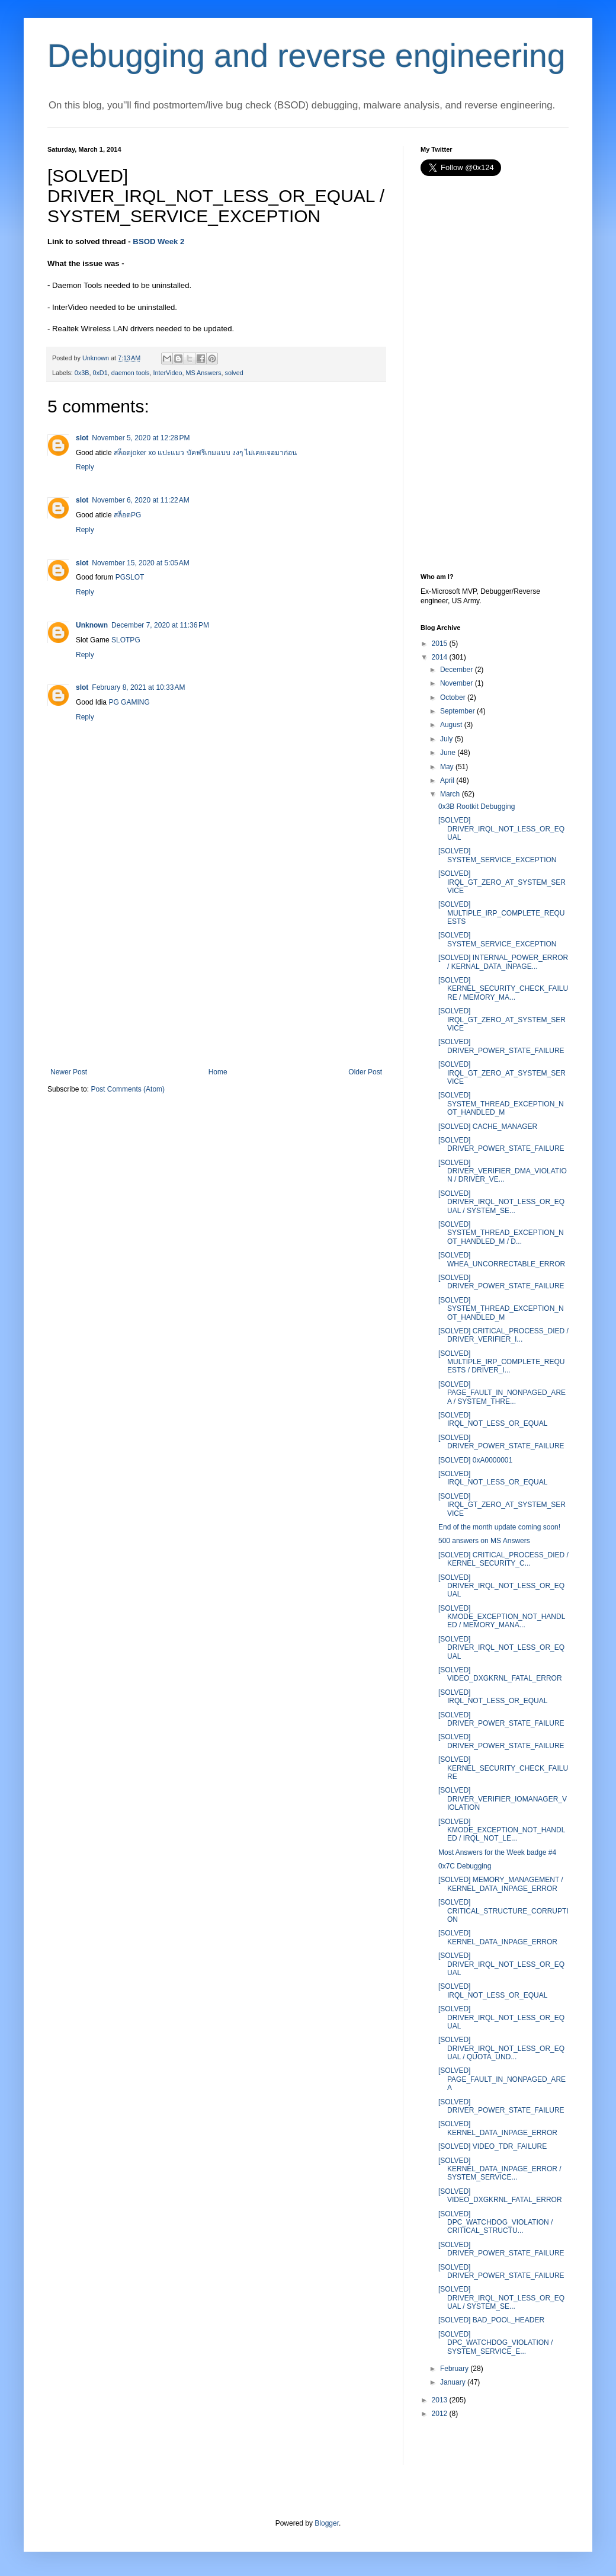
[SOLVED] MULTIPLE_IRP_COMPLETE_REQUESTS (501, 913)
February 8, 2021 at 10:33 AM (138, 687)
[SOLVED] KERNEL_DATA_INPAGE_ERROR (497, 1937)
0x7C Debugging (464, 1866)
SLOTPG (125, 640)
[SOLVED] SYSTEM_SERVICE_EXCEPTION (497, 855)
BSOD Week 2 (158, 241)
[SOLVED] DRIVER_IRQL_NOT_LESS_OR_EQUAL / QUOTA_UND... (501, 2048)
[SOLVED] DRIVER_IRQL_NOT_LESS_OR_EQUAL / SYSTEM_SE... (501, 1202)
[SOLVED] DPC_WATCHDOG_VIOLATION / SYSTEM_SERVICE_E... (495, 2343)
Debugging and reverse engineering (306, 55)
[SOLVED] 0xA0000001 (475, 1460)
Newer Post (68, 1072)
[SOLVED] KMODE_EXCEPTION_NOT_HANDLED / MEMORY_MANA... (501, 1617)
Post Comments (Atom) (128, 1089)
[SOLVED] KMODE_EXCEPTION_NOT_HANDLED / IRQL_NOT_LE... (501, 1830)
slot (82, 438)
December (456, 669)
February (454, 2368)
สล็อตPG (127, 515)
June (447, 752)
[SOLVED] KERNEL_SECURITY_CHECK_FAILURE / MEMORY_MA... (503, 988)
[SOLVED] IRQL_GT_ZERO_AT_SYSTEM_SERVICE (502, 882)
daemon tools (130, 372)
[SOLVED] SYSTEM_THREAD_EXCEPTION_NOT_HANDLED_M (501, 1103)
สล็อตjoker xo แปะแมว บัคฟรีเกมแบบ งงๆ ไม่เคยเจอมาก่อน (205, 453)
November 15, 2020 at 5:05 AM (140, 563)
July (446, 739)
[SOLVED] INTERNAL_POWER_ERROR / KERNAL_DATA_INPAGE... (503, 961)
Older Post (365, 1072)
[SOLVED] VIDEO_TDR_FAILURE (492, 2146)
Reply (85, 467)
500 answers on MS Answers (484, 1541)
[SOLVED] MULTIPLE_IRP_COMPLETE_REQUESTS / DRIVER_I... (501, 1362)
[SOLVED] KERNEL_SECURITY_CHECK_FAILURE (503, 1768)
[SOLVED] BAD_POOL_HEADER (491, 2320)
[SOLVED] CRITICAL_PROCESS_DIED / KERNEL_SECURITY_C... (503, 1559)
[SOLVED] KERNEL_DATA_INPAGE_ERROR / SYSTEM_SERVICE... (500, 2169)
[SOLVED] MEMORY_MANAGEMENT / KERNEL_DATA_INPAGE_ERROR (500, 1884)
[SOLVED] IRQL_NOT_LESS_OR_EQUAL (492, 1419)
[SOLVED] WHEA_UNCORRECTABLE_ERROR (501, 1259)
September (457, 711)
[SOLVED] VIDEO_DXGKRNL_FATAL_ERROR (500, 1674)
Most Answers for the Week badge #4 (497, 1852)
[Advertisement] (216, 979)
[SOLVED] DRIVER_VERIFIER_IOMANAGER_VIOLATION (502, 1799)
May (447, 767)
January (453, 2382)
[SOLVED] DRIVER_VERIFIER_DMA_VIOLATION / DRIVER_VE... (502, 1171)
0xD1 (99, 372)
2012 (440, 2413)
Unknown (92, 625)
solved (234, 372)
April (447, 780)
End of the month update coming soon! (499, 1527)
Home (217, 1072)
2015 (440, 643)
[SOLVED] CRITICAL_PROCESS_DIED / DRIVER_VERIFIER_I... (503, 1335)
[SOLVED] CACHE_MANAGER (487, 1126)
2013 (440, 2400)
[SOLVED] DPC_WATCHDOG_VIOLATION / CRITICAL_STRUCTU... (495, 2222)
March (450, 794)
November (456, 683)
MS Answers (204, 372)
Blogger (327, 2523)
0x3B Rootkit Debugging (476, 806)
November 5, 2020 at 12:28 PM (141, 438)
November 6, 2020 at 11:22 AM (140, 500)
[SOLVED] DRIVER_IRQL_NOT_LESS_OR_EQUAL (501, 828)
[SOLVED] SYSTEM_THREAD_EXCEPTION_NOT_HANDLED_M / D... (501, 1233)
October (453, 697)
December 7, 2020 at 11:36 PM (160, 625)
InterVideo (167, 372)
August (451, 725)
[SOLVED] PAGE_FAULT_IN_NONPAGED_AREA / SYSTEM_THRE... (502, 1393)
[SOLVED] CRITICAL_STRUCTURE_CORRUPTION (503, 1911)
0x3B (82, 372)
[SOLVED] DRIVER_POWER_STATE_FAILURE (501, 1046)
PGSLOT (130, 577)
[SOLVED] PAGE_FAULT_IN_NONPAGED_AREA (502, 2079)
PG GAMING (128, 702)
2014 (440, 657)
